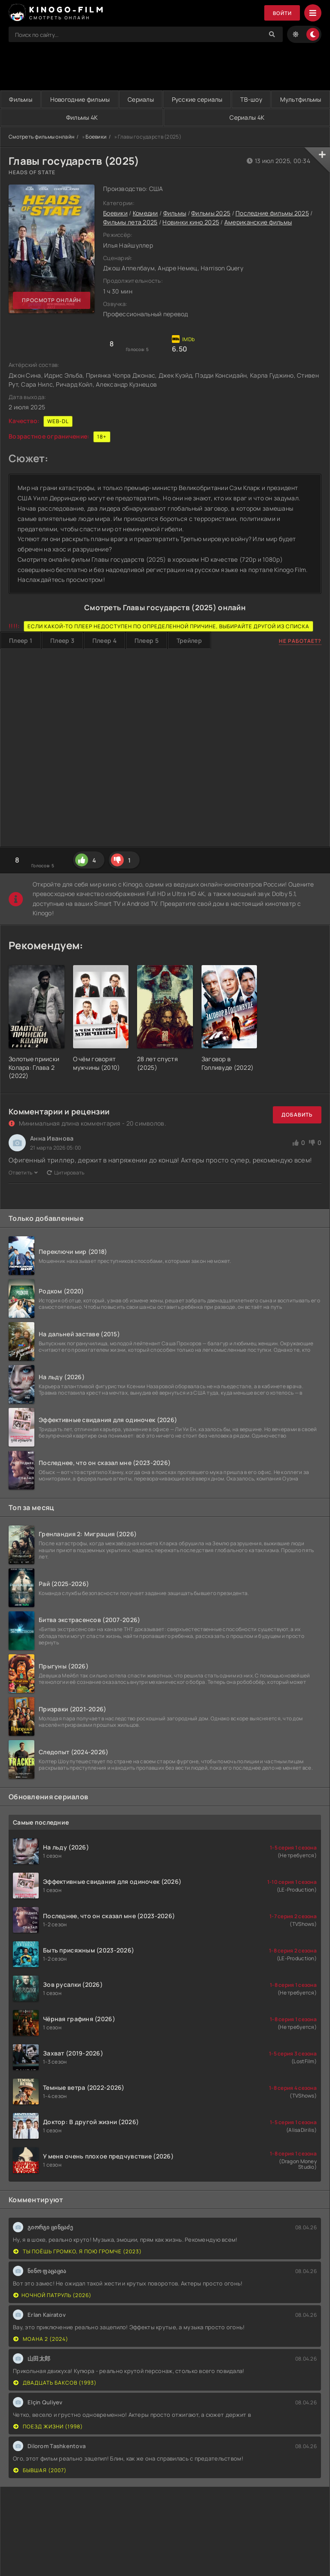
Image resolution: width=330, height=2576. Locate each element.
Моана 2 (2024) (40, 2339)
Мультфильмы (57, 117)
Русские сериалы (238, 99)
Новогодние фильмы (97, 99)
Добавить (297, 1115)
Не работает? (300, 641)
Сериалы (170, 99)
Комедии (145, 213)
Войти (281, 13)
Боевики (96, 136)
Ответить (23, 1173)
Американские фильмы (258, 222)
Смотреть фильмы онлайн (41, 136)
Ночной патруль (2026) (52, 2295)
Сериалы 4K (275, 117)
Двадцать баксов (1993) (55, 2383)
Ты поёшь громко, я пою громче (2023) (77, 2251)
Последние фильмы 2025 (272, 213)
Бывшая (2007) (40, 2470)
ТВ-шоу (304, 99)
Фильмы (26, 99)
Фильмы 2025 (210, 213)
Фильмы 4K (168, 117)
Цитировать (66, 1173)
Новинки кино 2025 (190, 222)
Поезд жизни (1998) (48, 2427)
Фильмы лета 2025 (130, 222)
